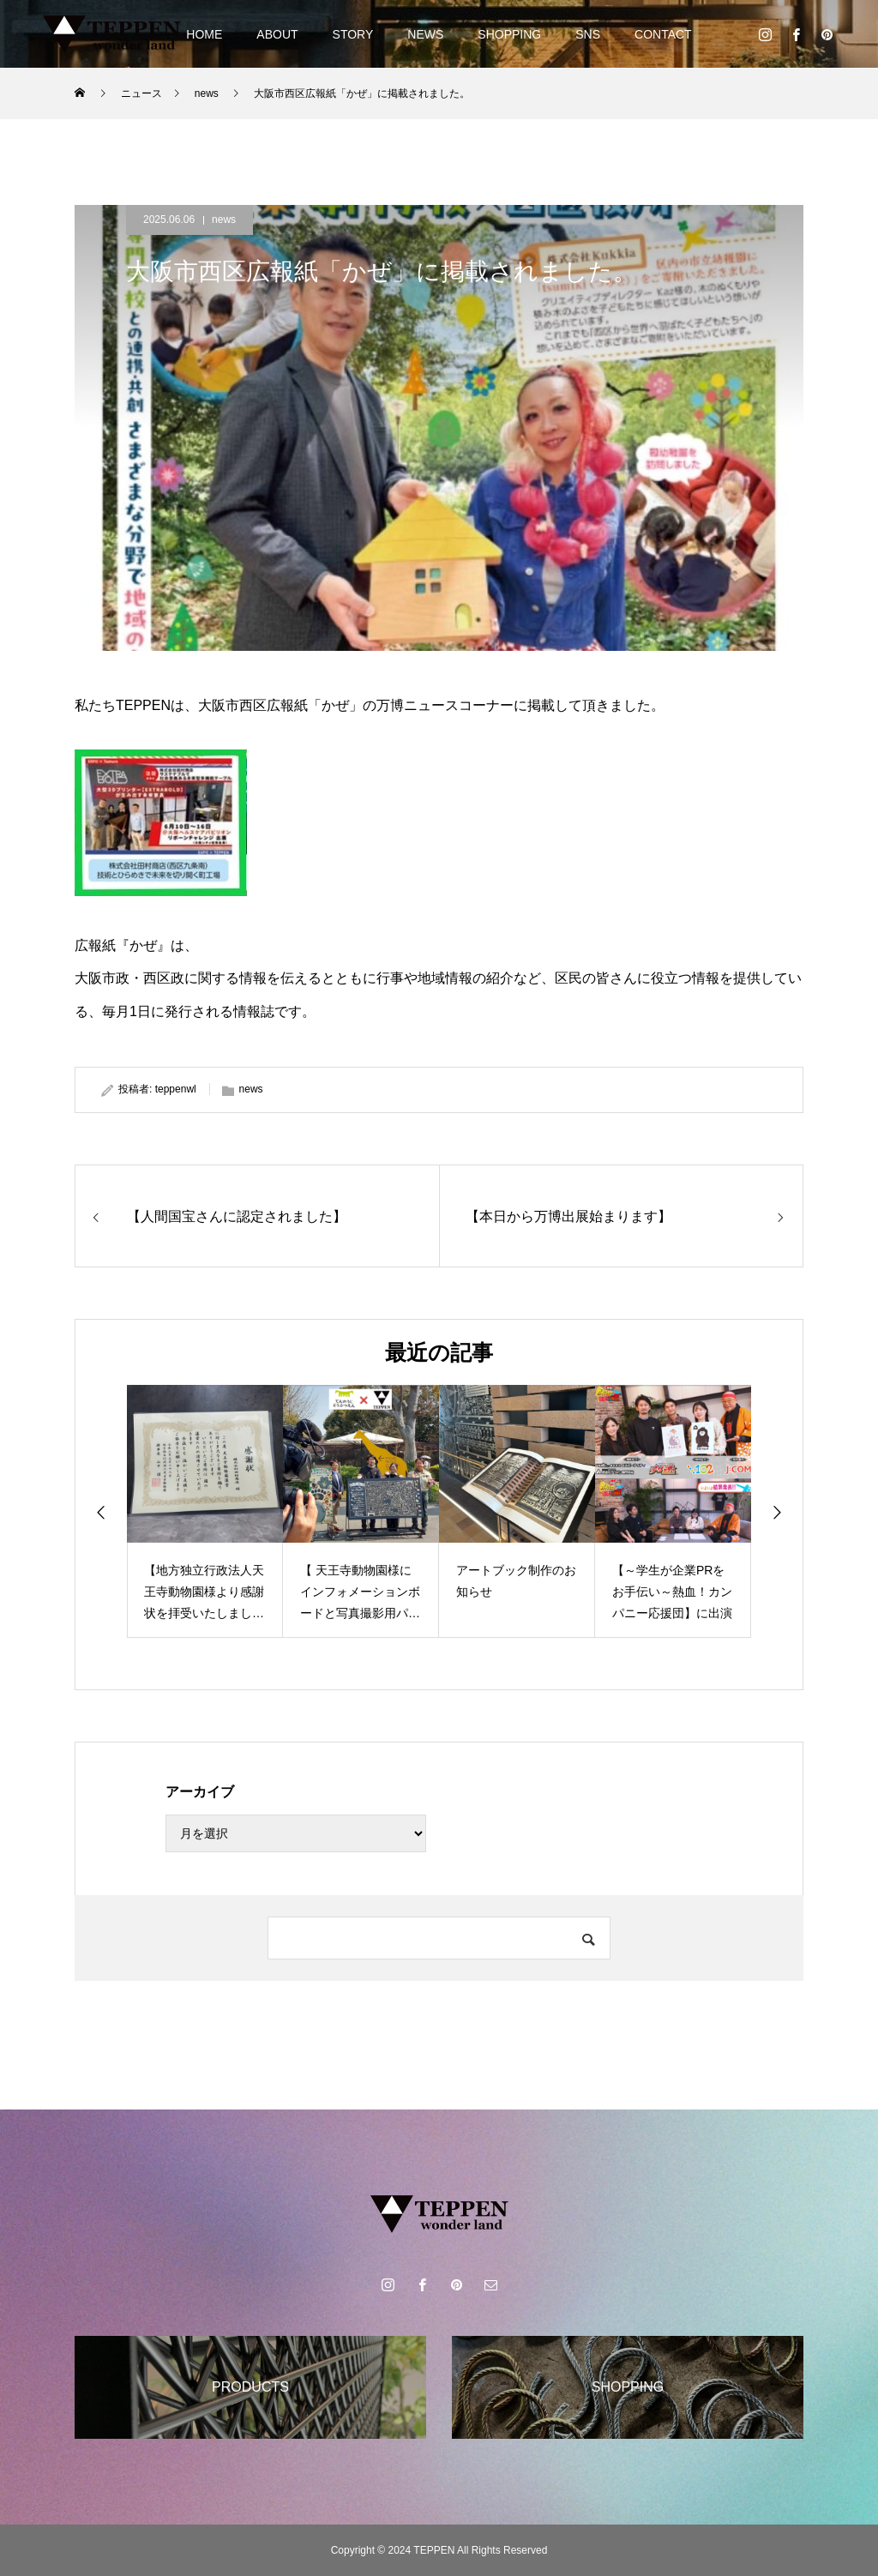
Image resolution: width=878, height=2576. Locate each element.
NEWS (425, 34)
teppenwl (175, 1089)
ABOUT (277, 34)
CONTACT (663, 34)
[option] (205, 1511)
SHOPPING (509, 34)
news (224, 220)
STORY (353, 34)
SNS (587, 34)
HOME (204, 34)
